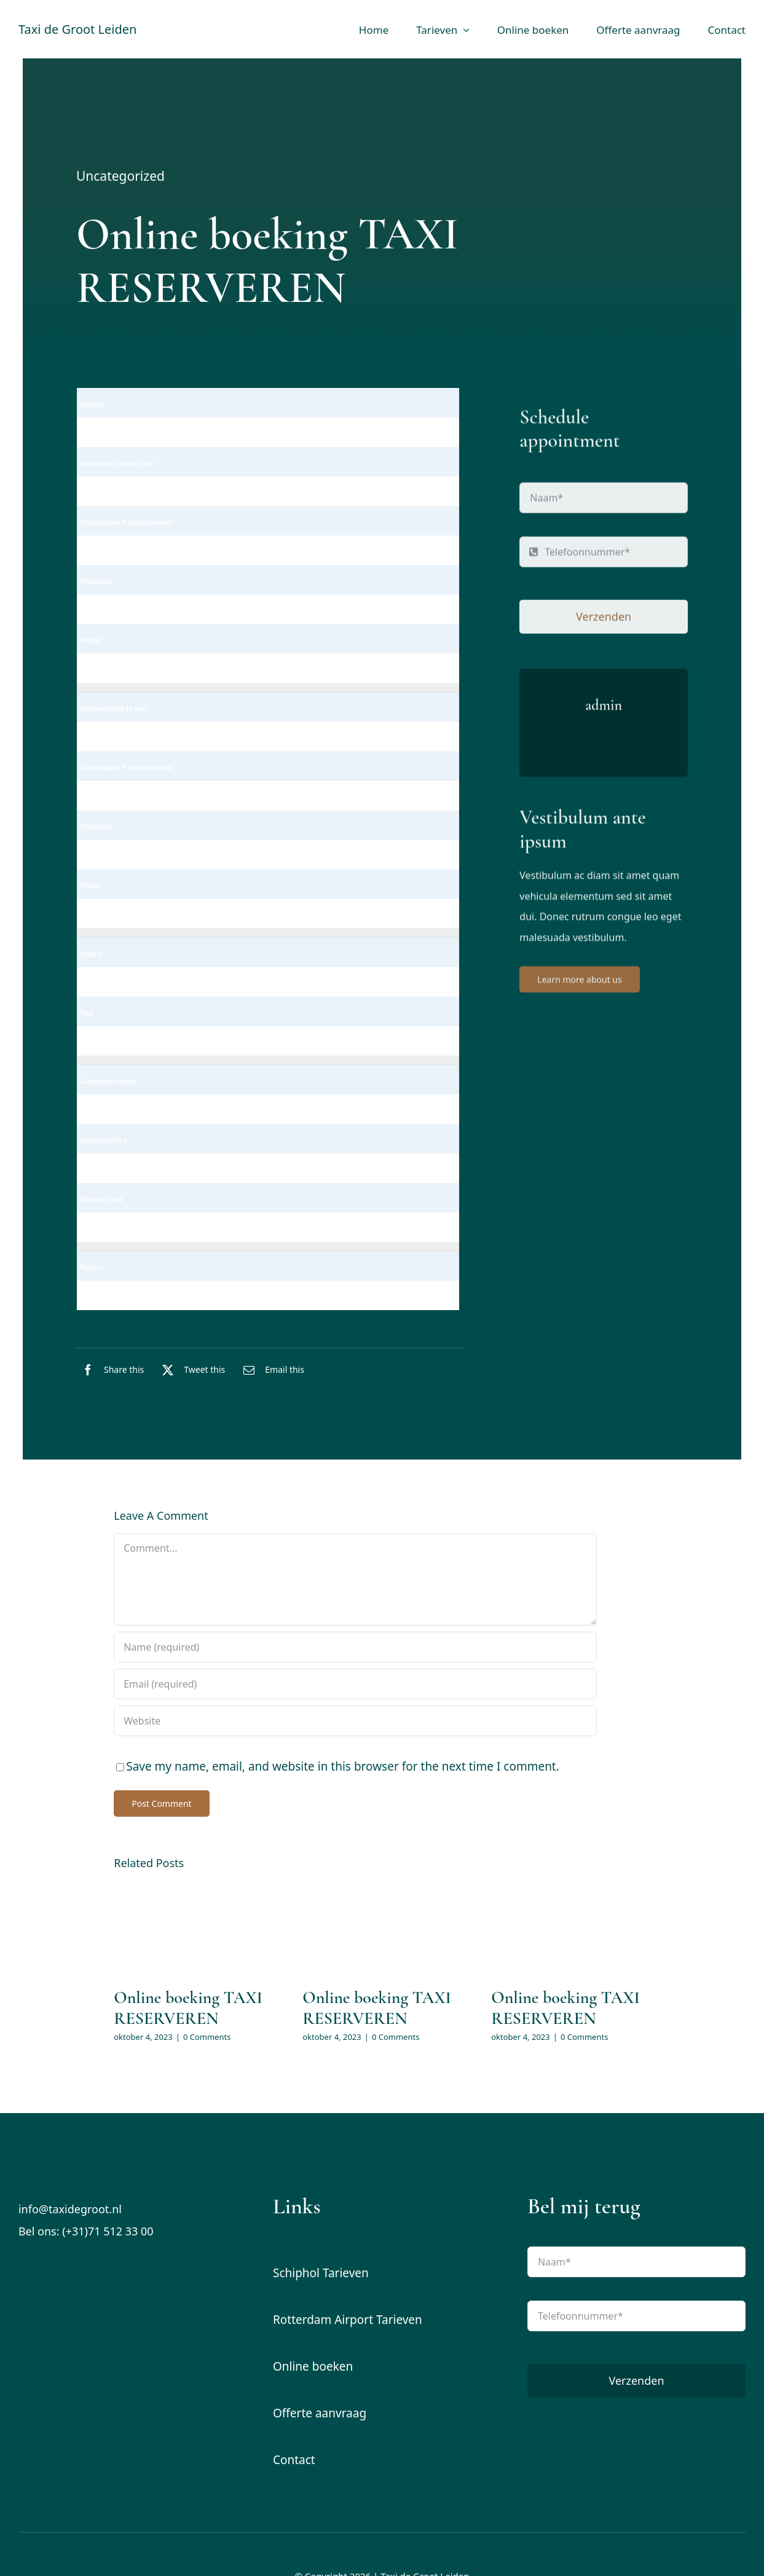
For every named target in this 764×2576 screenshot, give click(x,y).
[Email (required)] (355, 1684)
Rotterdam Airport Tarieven (347, 2320)
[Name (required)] (355, 1647)
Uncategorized (120, 177)
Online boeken (313, 2366)
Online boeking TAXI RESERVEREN (188, 2008)
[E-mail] (270, 1369)
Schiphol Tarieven (321, 2273)
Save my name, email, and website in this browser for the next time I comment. (342, 1766)
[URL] (355, 1720)
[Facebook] (110, 1369)
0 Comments (207, 2036)
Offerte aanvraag (319, 2413)
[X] (190, 1369)
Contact (294, 2460)
